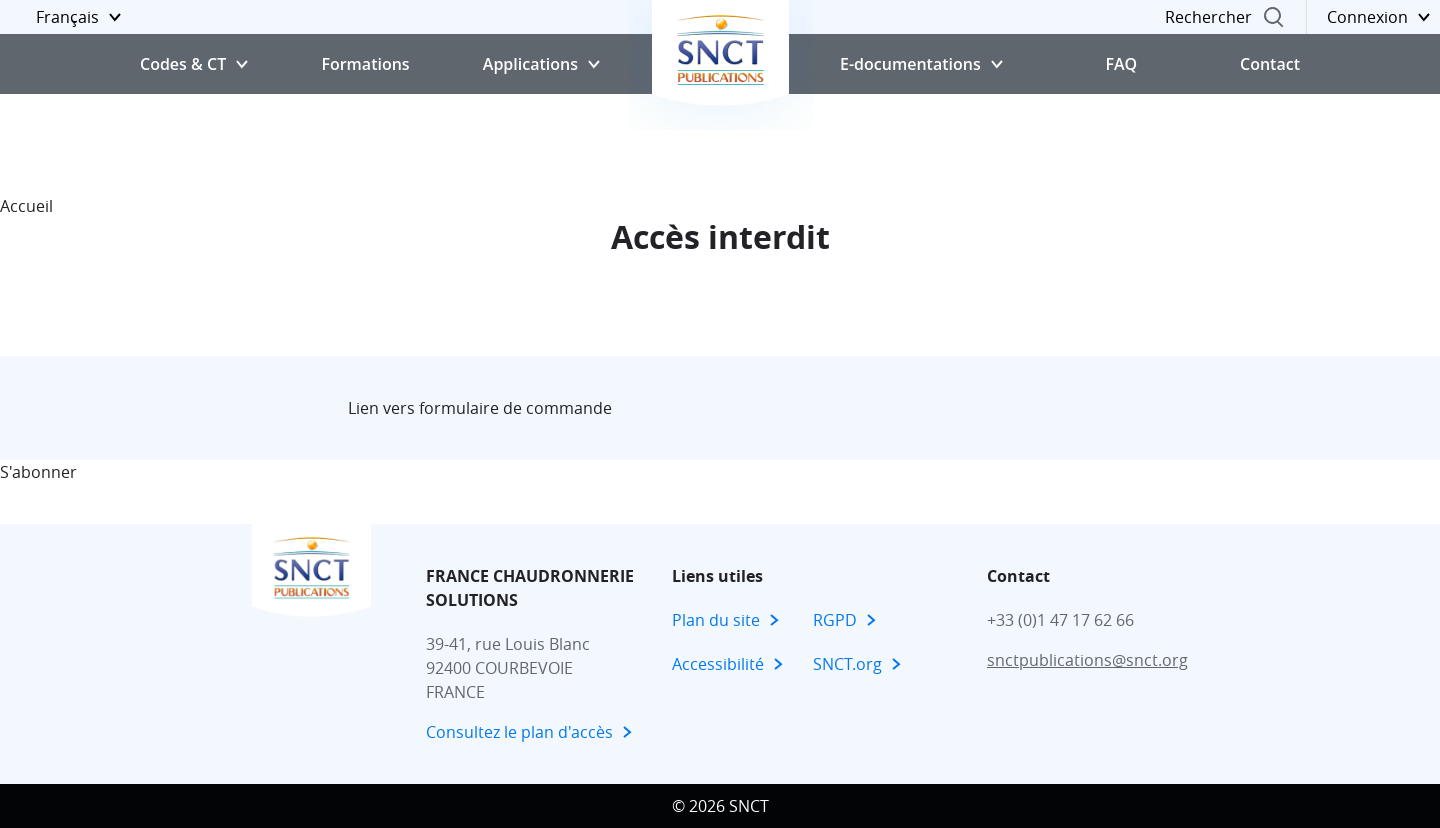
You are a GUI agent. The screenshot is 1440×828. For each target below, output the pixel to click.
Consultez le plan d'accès (519, 732)
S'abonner (38, 472)
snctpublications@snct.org (1087, 660)
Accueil (26, 206)
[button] (65, 17)
